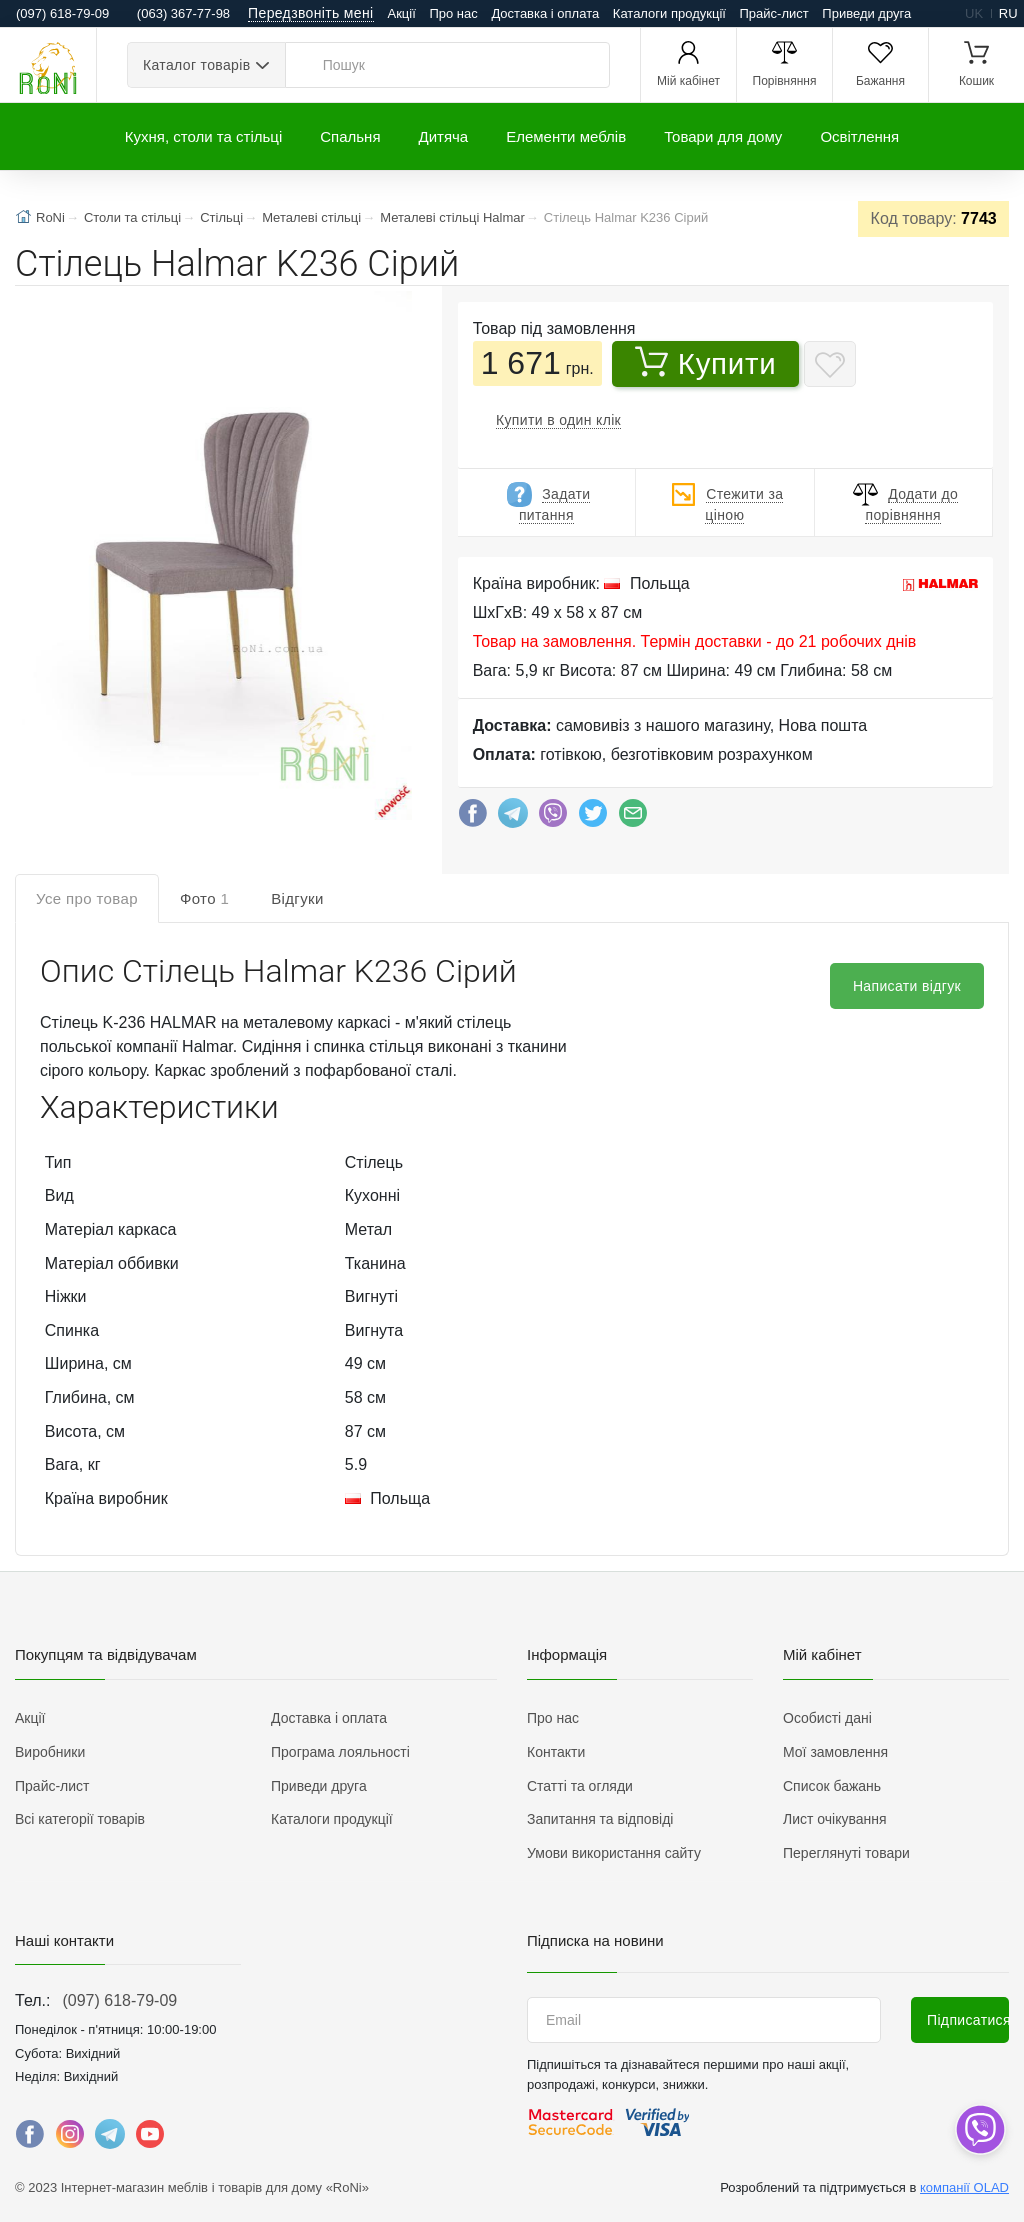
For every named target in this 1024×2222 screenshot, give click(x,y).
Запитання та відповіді (600, 1819)
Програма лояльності (340, 1752)
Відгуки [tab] (297, 898)
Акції (402, 13)
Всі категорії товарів (80, 1819)
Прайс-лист (774, 13)
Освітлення (859, 136)
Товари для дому (723, 136)
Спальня (350, 136)
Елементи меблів (566, 136)
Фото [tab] (204, 898)
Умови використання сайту (614, 1853)
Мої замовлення (835, 1752)
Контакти (556, 1752)
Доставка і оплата (545, 13)
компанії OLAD (964, 2187)
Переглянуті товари (846, 1853)
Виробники (50, 1752)
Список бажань (832, 1786)
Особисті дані (827, 1718)
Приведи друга (866, 13)
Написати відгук (907, 986)
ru (1008, 13)
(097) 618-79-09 (119, 2000)
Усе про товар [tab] (87, 898)
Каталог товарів (196, 65)
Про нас (453, 13)
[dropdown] (979, 2129)
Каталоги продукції (669, 13)
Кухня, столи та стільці (203, 136)
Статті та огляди (580, 1786)
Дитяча (444, 136)
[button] (211, 557)
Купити (706, 363)
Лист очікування (835, 1819)
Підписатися (968, 2020)
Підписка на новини (595, 1940)
